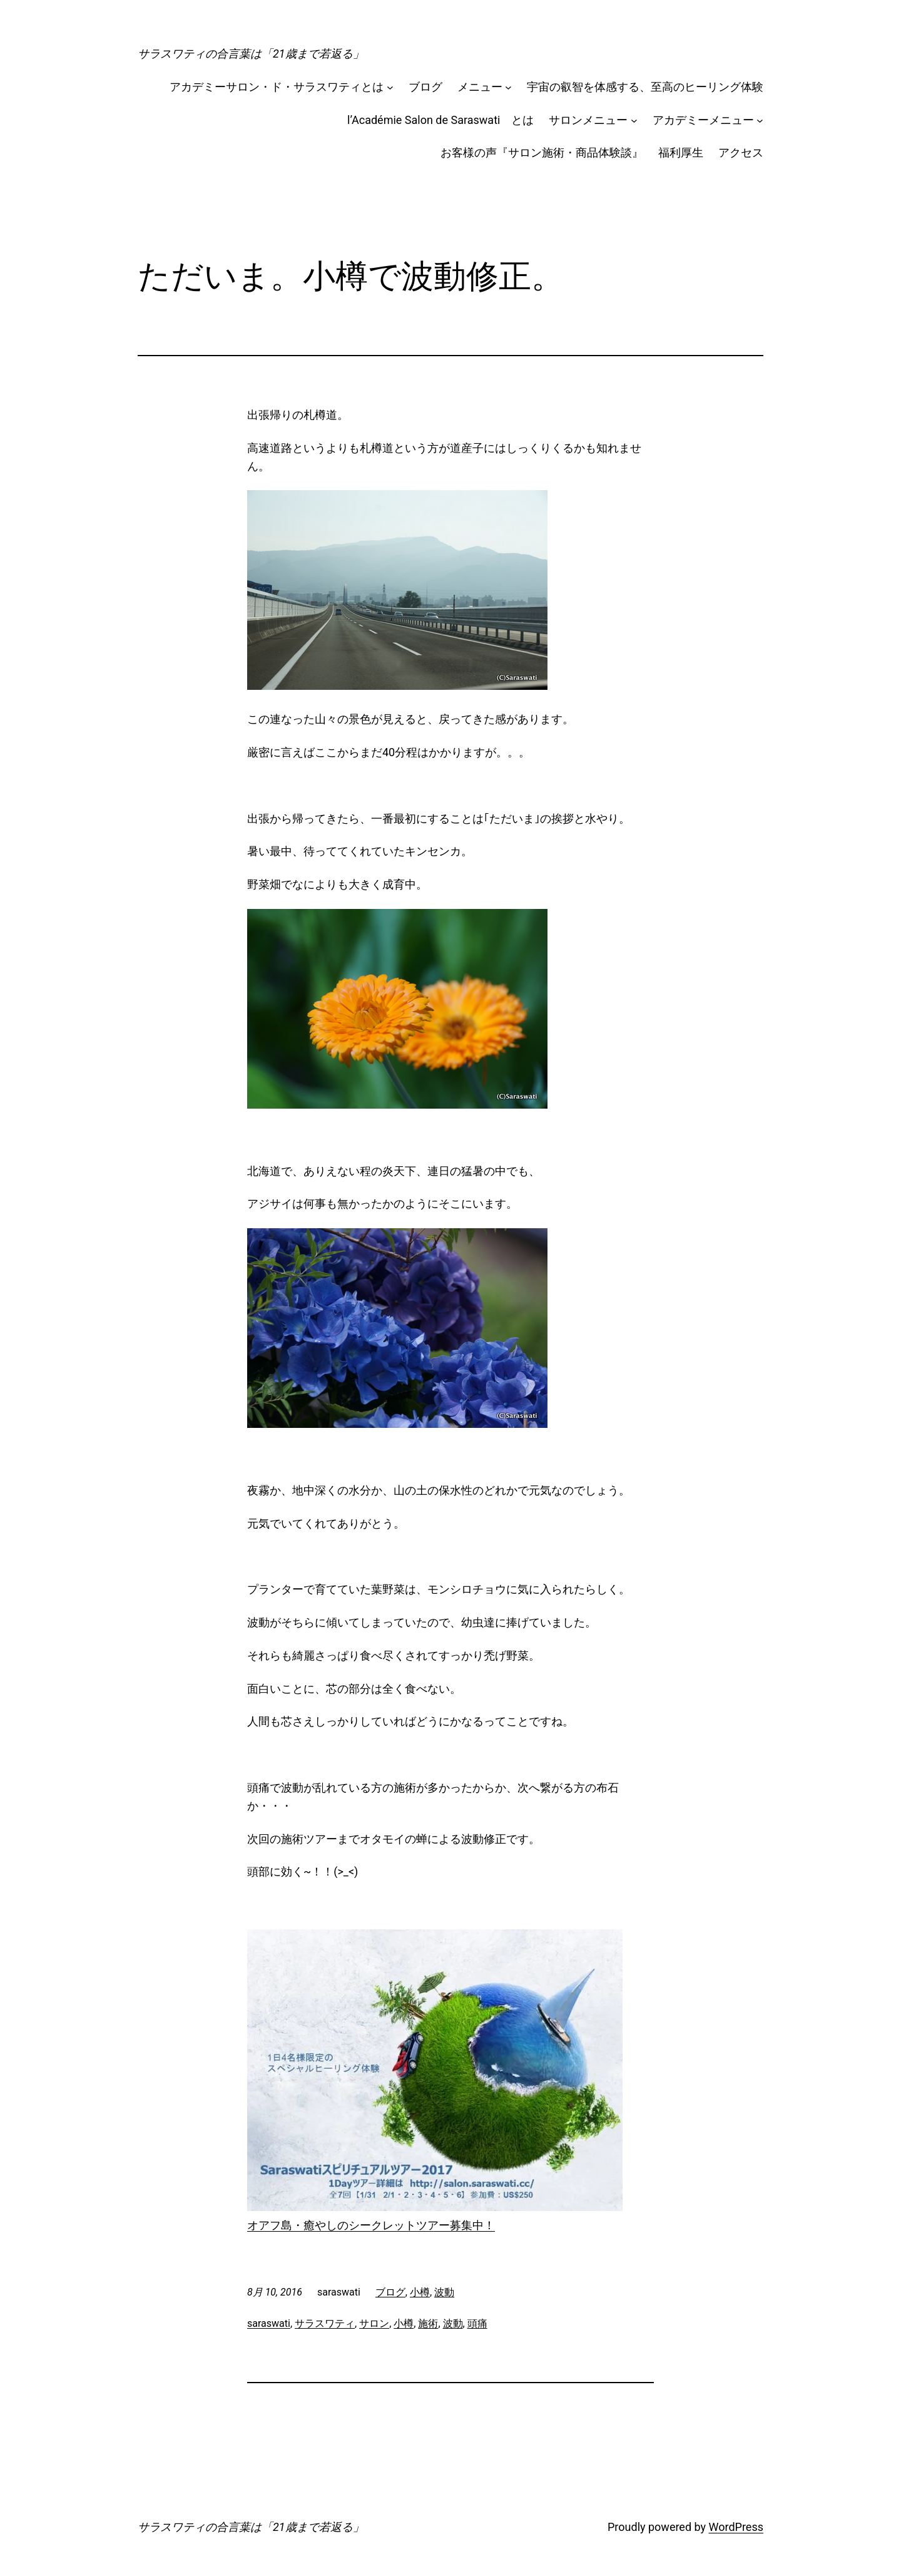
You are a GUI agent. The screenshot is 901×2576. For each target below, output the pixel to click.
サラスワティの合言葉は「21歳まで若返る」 (251, 53)
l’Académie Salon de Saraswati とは (440, 119)
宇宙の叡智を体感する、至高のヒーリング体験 (645, 86)
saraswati (268, 2323)
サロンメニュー (588, 119)
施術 (428, 2323)
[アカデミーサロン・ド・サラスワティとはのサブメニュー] (390, 87)
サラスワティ (325, 2323)
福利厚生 (680, 152)
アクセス (740, 152)
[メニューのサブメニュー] (508, 87)
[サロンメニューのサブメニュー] (634, 120)
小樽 (420, 2292)
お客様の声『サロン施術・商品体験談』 (541, 152)
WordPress (736, 2526)
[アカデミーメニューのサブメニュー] (759, 120)
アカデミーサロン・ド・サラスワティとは (277, 86)
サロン (374, 2323)
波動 (444, 2292)
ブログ (425, 86)
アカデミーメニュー (703, 119)
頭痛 (477, 2323)
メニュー (479, 86)
